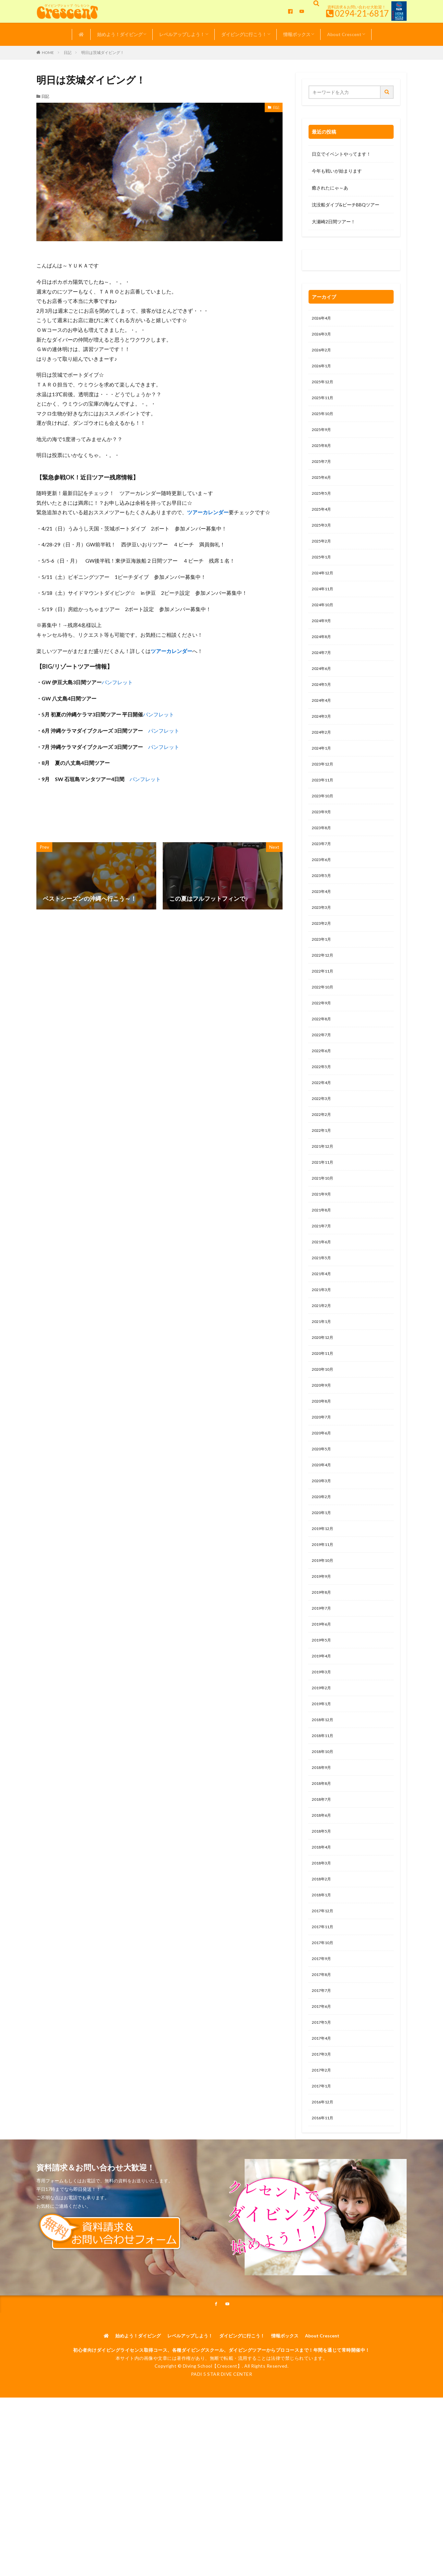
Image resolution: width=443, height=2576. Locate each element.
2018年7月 (323, 1890)
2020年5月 (323, 1519)
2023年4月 (323, 927)
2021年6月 (323, 1299)
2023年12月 (324, 792)
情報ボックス (296, 34)
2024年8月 (323, 657)
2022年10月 (324, 1028)
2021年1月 (323, 1383)
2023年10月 (324, 826)
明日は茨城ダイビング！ (102, 52)
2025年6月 (323, 487)
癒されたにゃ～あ (330, 187)
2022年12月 (324, 995)
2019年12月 (324, 1603)
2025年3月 (323, 538)
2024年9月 (323, 640)
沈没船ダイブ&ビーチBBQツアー (345, 204)
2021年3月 (323, 1350)
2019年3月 (323, 1755)
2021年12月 (324, 1197)
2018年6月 (323, 1907)
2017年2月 (323, 2178)
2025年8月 (323, 454)
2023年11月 (324, 809)
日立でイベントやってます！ (341, 154)
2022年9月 (323, 1045)
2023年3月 (323, 944)
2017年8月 (323, 2076)
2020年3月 (323, 1552)
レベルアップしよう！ (182, 34)
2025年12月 (324, 386)
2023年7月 (323, 876)
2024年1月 (323, 775)
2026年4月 (323, 318)
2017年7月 (323, 2093)
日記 (67, 52)
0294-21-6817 (362, 13)
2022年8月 (323, 1062)
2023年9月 (323, 842)
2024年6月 (323, 690)
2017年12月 (324, 2009)
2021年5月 (323, 1316)
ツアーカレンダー (208, 512)
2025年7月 (323, 471)
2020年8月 (323, 1468)
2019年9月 (323, 1654)
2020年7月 (323, 1485)
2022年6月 (323, 1096)
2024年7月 (323, 673)
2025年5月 (323, 504)
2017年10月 (324, 2043)
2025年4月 (323, 521)
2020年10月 (324, 1434)
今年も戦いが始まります (337, 171)
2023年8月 (323, 859)
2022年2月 (323, 1164)
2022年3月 (323, 1147)
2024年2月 (323, 758)
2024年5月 (323, 707)
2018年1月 (323, 1992)
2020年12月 (324, 1400)
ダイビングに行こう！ (244, 34)
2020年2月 (323, 1569)
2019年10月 (324, 1637)
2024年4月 (323, 724)
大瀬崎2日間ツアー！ (333, 221)
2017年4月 (323, 2144)
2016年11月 (324, 2228)
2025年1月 (323, 572)
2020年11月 (324, 1417)
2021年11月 (324, 1214)
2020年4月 (323, 1535)
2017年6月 (323, 2110)
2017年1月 (323, 2195)
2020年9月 (323, 1451)
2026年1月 (323, 369)
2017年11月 (324, 2026)
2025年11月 (324, 403)
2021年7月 (323, 1282)
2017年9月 (323, 2059)
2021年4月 (323, 1333)
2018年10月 (324, 1840)
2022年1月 (323, 1180)
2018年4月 (323, 1941)
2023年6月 (323, 893)
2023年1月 (323, 978)
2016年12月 (324, 2212)
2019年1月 (323, 1789)
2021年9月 (323, 1248)
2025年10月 (324, 420)
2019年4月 (323, 1738)
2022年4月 (323, 1130)
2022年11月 (324, 1011)
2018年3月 (323, 1958)
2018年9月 (323, 1857)
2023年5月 (323, 910)
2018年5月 (323, 1924)
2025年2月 (323, 555)
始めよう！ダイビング (120, 34)
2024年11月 (324, 606)
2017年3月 (323, 2161)
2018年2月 (323, 1975)
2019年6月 (323, 1704)
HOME (48, 52)
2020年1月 (323, 1586)
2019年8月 (323, 1671)
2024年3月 (323, 741)
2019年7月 (323, 1688)
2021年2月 (323, 1366)
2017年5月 (323, 2127)
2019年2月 (323, 1772)
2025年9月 (323, 437)
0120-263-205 (329, 261)
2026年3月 (323, 335)
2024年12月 (324, 589)
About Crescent (344, 34)
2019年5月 (323, 1721)
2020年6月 (323, 1502)
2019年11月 (324, 1620)
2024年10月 (324, 623)
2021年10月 (324, 1231)
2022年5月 (323, 1113)
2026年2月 (323, 352)
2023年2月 (323, 961)
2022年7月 (323, 1079)
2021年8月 (323, 1265)
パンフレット (117, 682)
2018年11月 (324, 1823)
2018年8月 (323, 1873)
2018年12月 (324, 1806)
